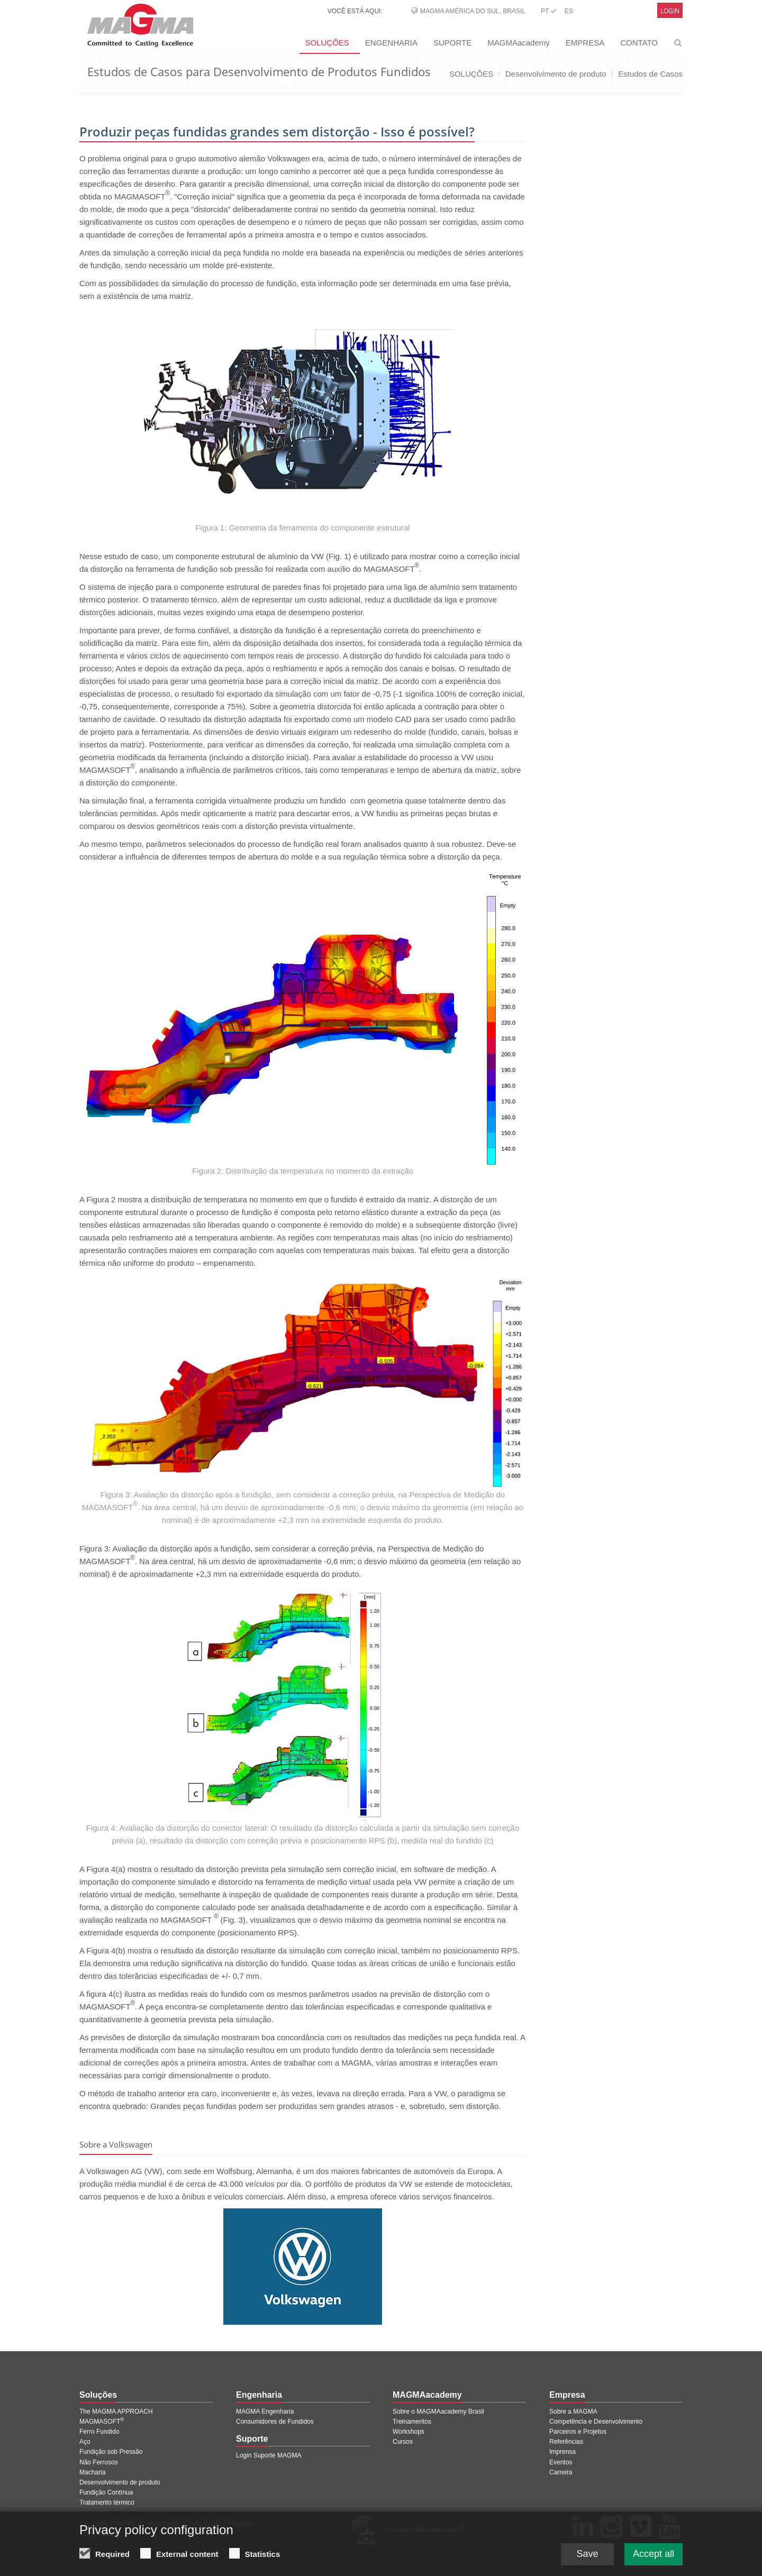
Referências (566, 2441)
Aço (84, 2441)
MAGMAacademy (518, 42)
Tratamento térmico (106, 2502)
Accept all (653, 2556)
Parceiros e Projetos (577, 2431)
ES (569, 11)
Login (669, 10)
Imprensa (562, 2451)
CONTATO (639, 42)
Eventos (560, 2462)
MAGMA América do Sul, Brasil (472, 11)
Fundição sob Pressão (110, 2451)
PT (549, 11)
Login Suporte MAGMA (268, 2455)
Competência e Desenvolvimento (595, 2421)
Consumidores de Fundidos (275, 2421)
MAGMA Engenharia (265, 2411)
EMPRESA (585, 42)
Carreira (560, 2472)
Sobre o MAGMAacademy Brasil (438, 2411)
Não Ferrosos (98, 2462)
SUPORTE (452, 42)
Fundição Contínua (106, 2492)
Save (587, 2556)
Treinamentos (412, 2421)
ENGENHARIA (391, 42)
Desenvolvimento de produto (555, 73)
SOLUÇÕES (327, 42)
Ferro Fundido (99, 2431)
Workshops (408, 2431)
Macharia (92, 2472)
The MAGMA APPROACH (116, 2411)
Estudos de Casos (650, 73)
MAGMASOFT (101, 2421)
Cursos (403, 2441)
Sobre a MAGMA (573, 2411)
